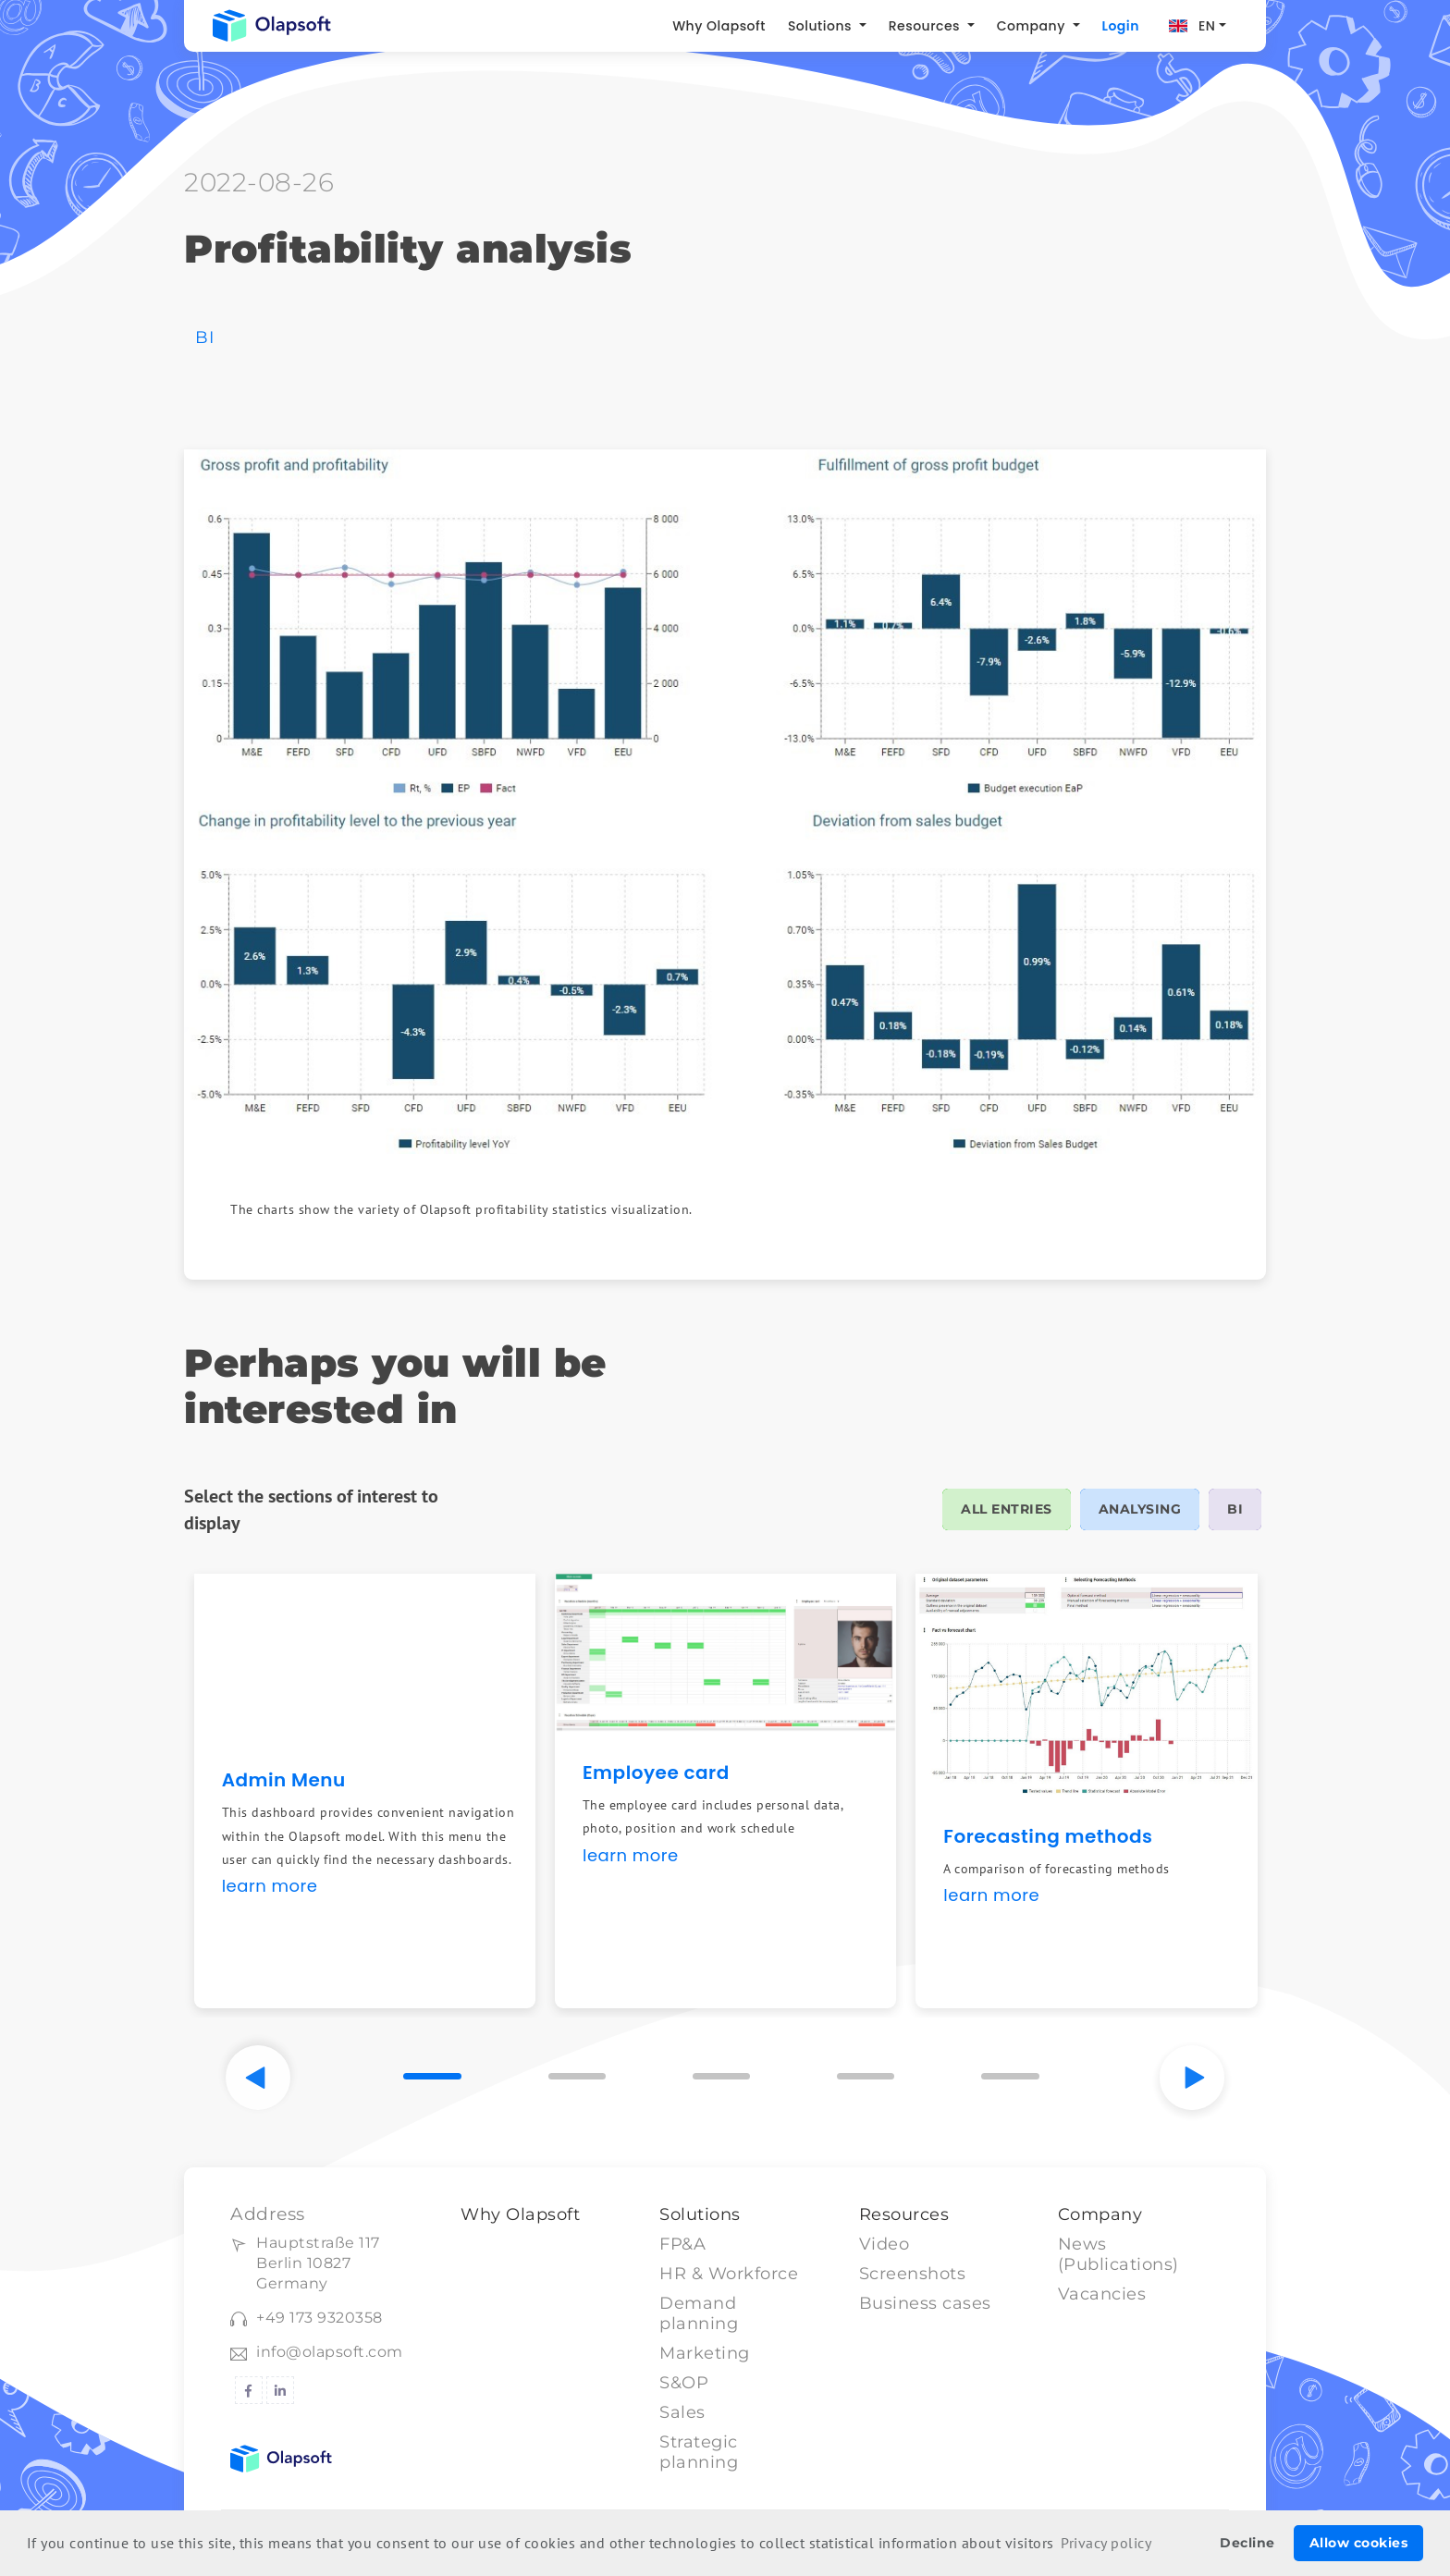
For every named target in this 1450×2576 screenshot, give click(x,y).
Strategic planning (698, 2452)
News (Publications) (1118, 2254)
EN (1206, 26)
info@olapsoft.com (329, 2352)
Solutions (821, 26)
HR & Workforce (728, 2273)
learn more (270, 1885)
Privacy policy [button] (1106, 2542)
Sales (682, 2412)
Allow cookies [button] (1358, 2542)
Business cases (925, 2303)
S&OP (683, 2383)
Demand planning (698, 2313)
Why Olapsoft (719, 26)
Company (1033, 26)
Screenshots (912, 2273)
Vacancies (1102, 2294)
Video (884, 2244)
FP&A (682, 2244)
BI (204, 337)
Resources (927, 26)
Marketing (704, 2353)
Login (1121, 26)
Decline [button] (1247, 2542)
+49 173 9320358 (319, 2317)
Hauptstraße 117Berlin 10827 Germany (318, 2263)
